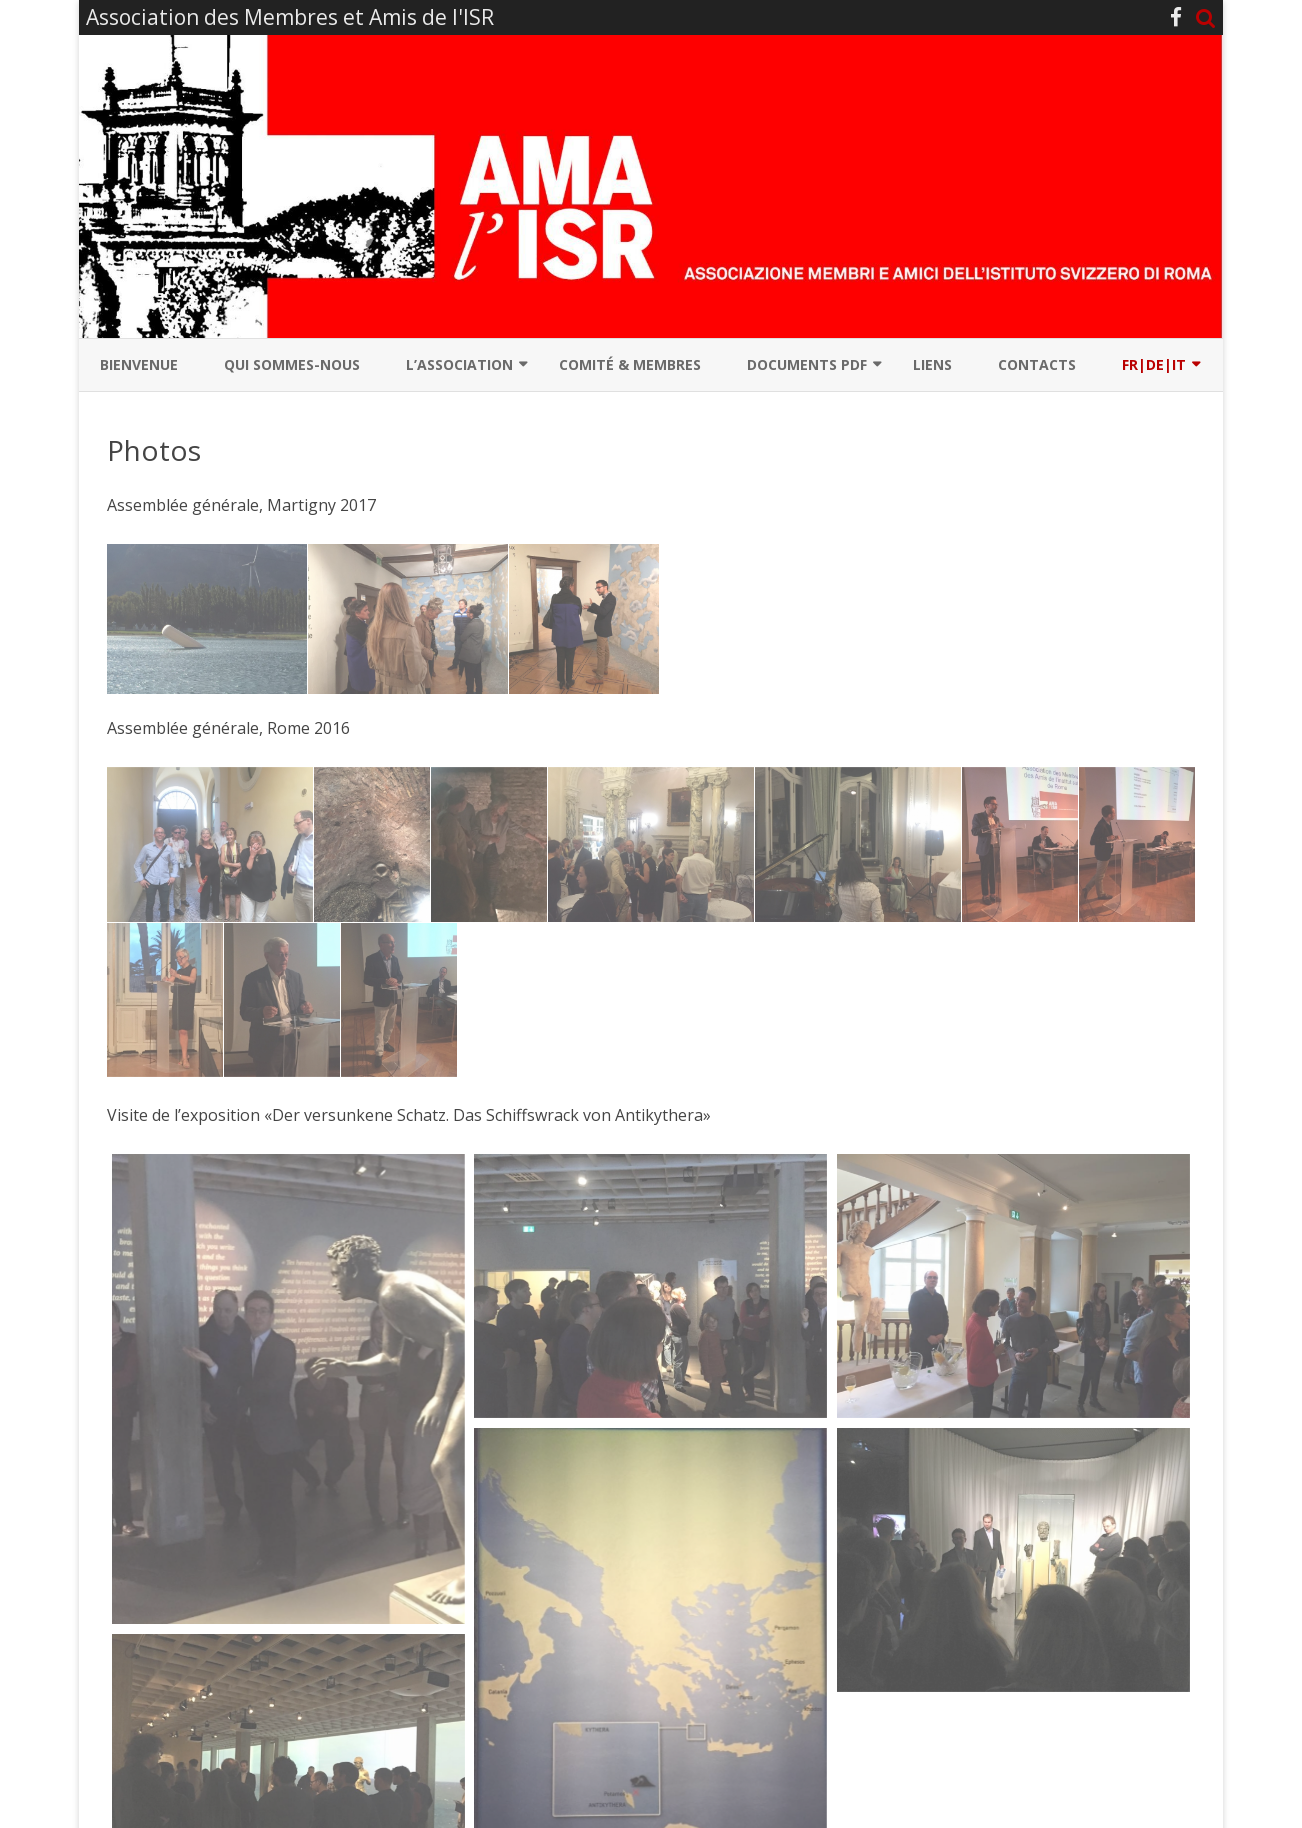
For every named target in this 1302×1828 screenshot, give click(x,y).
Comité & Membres (630, 364)
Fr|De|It (1154, 364)
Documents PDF (807, 364)
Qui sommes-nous (292, 364)
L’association (459, 364)
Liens (932, 364)
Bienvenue (139, 364)
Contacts (1037, 364)
